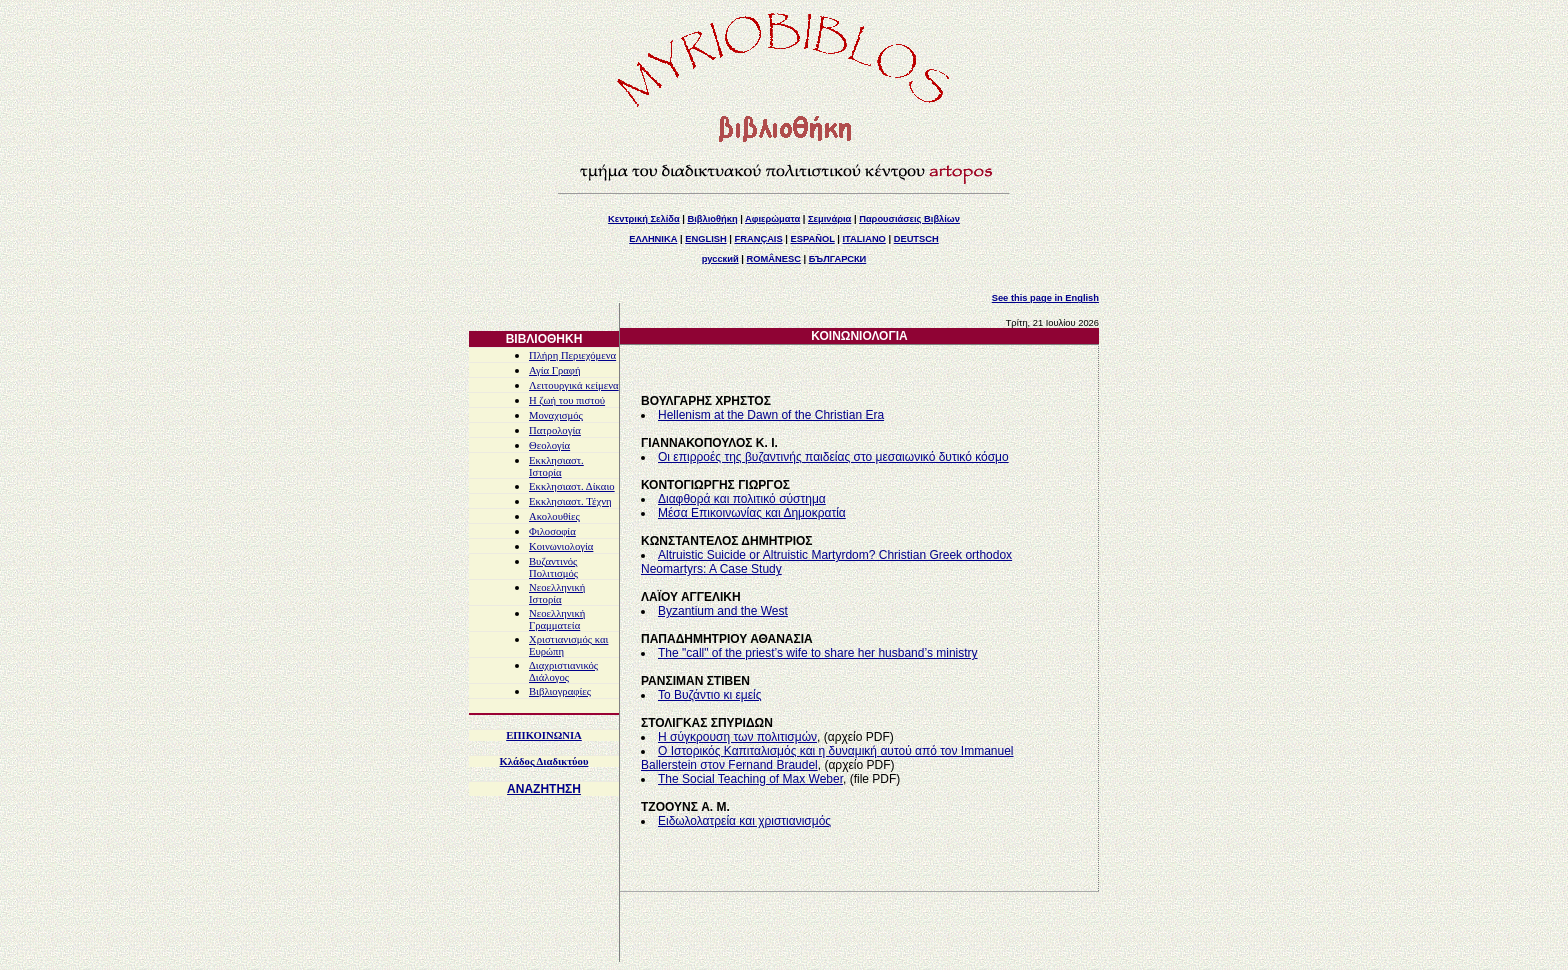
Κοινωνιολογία (561, 546)
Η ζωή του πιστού (567, 400)
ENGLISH (705, 239)
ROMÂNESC (774, 259)
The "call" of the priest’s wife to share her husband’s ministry (818, 653)
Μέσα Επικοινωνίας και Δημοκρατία (752, 513)
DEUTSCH (916, 239)
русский (720, 259)
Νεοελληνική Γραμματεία (557, 619)
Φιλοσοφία (552, 531)
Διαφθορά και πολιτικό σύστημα (742, 499)
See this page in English (1045, 298)
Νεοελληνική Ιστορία (557, 593)
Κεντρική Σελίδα (644, 219)
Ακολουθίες (554, 516)
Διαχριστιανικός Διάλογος (563, 671)
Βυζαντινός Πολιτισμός (553, 567)
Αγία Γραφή (555, 370)
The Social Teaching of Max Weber (750, 779)
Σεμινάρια (829, 219)
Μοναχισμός (556, 415)
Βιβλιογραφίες (560, 691)
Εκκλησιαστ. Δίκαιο (572, 486)
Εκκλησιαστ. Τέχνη (570, 501)
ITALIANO (864, 239)
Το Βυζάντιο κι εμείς (710, 695)
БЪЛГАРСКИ (838, 259)
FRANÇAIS (758, 239)
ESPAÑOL (812, 239)
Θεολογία (549, 445)
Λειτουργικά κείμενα (574, 385)
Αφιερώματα (772, 219)
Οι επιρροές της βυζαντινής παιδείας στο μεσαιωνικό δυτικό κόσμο (833, 457)
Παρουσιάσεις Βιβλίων (909, 219)
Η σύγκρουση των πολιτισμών (737, 737)
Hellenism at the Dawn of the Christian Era (771, 415)
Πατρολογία (555, 430)
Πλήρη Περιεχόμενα (572, 355)
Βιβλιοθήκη (712, 219)
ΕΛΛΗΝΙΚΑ (653, 239)
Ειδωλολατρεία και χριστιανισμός (744, 821)
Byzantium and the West (723, 611)
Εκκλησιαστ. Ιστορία (556, 466)
